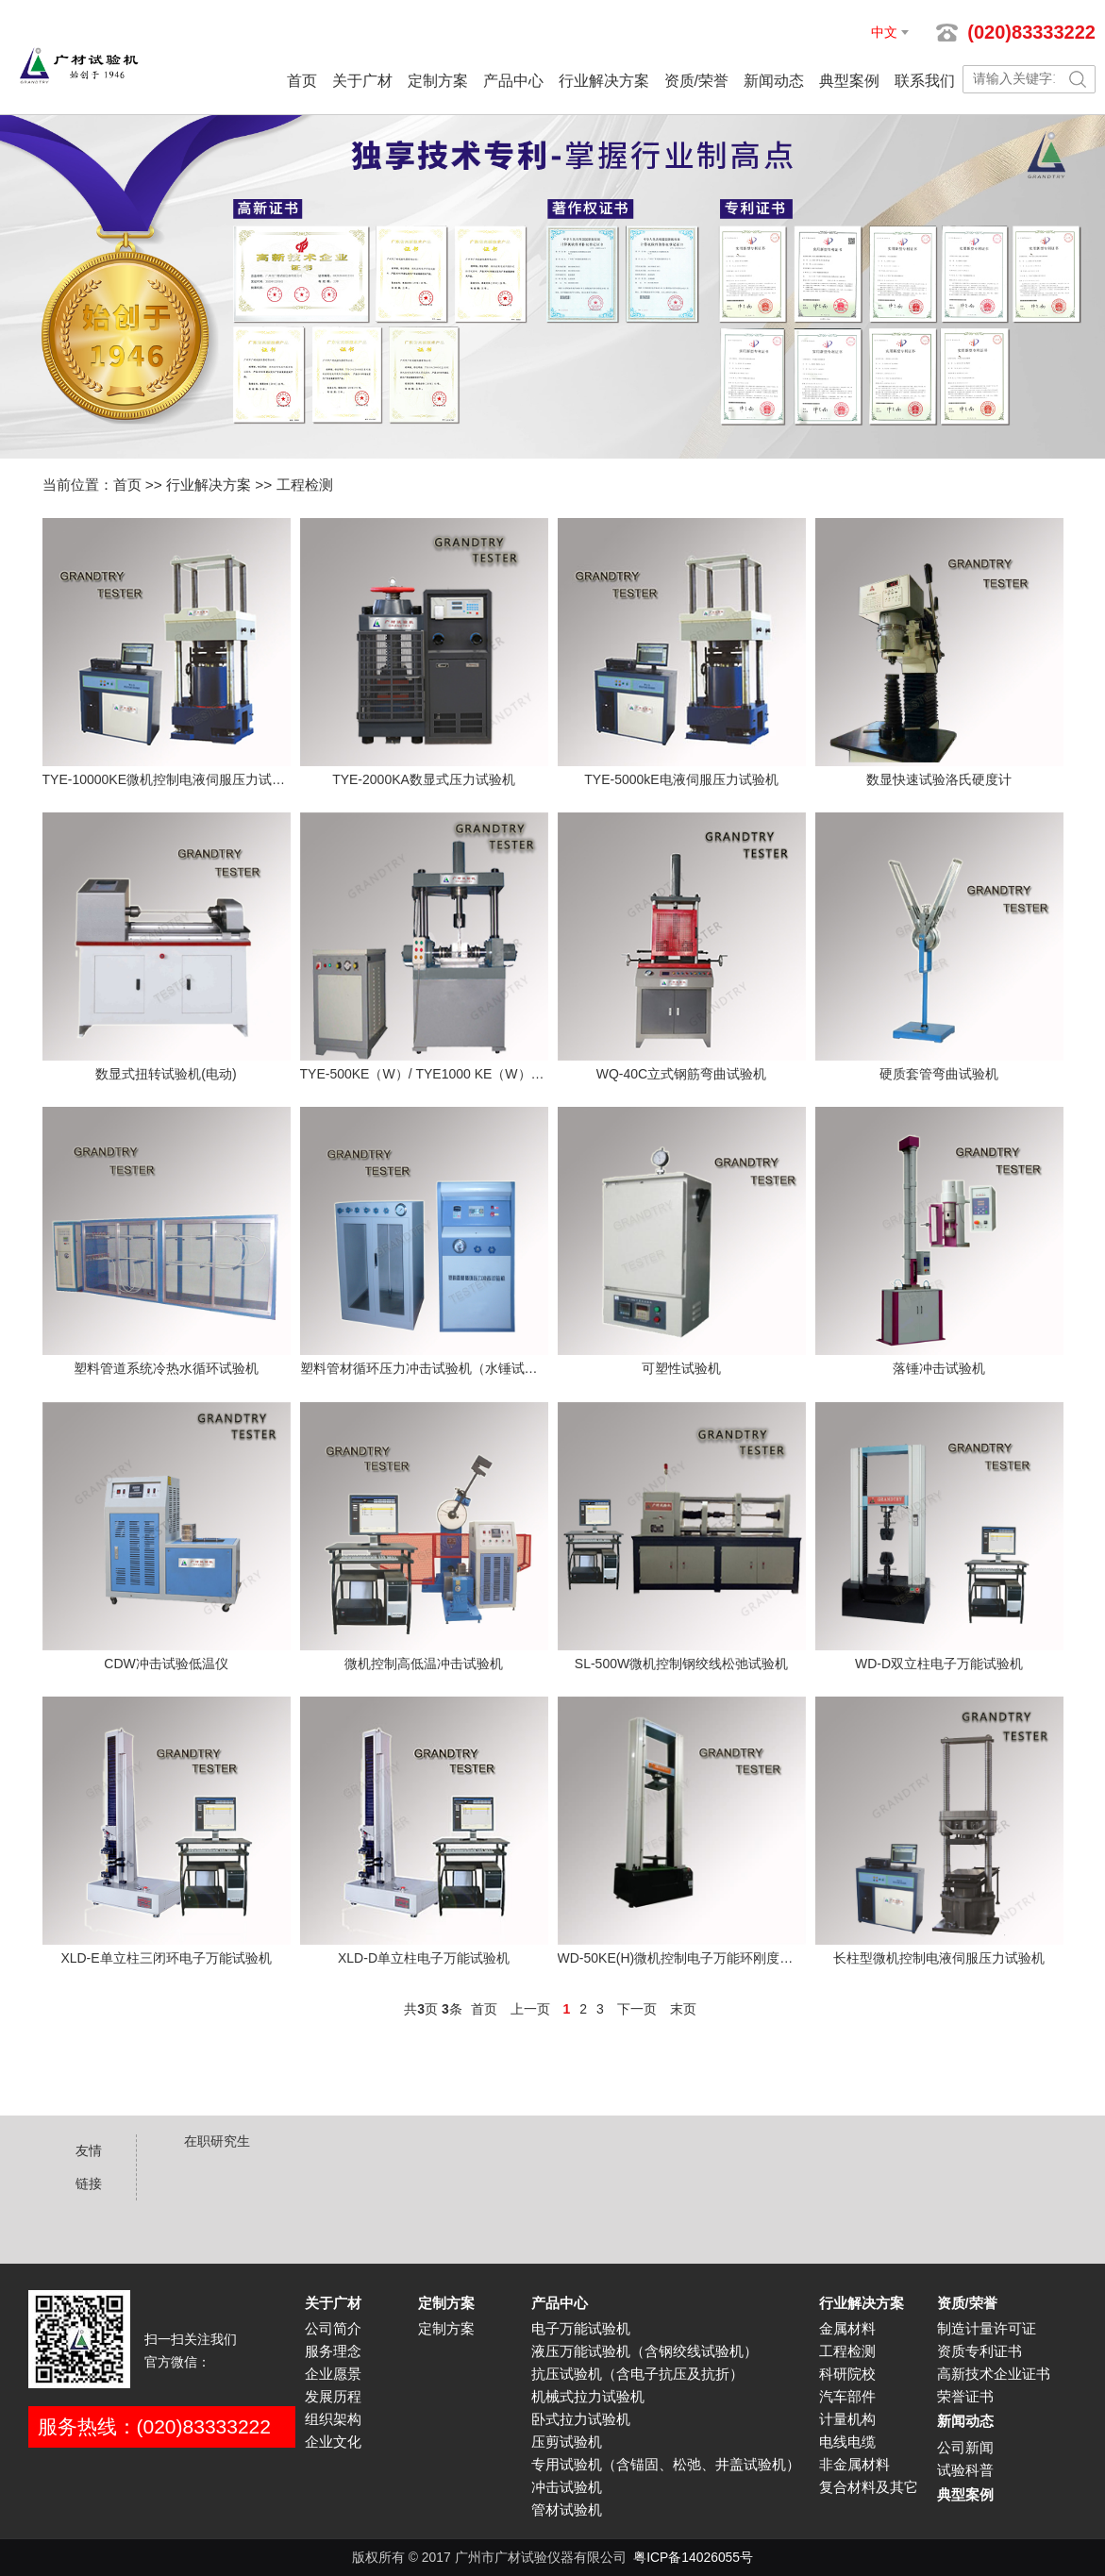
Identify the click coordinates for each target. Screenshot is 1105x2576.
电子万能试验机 (580, 2328)
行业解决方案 (604, 81)
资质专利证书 (979, 2351)
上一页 (530, 2008)
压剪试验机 (566, 2442)
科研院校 (847, 2374)
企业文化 (333, 2442)
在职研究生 (217, 2141)
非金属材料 (854, 2464)
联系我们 (925, 81)
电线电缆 (847, 2442)
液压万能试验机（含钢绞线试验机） (644, 2351)
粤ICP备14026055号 (693, 2557)
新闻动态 (774, 81)
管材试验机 (566, 2509)
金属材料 (847, 2328)
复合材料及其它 (868, 2487)
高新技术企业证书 (993, 2374)
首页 (302, 81)
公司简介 (333, 2328)
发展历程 (333, 2396)
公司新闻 (965, 2447)
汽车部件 (847, 2396)
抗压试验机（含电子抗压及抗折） (637, 2374)
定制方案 (438, 81)
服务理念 (333, 2351)
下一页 (637, 2008)
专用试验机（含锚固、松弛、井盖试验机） (665, 2464)
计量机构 (847, 2419)
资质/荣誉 (696, 81)
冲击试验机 (566, 2487)
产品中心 (513, 81)
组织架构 (333, 2419)
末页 (683, 2008)
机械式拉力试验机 (588, 2396)
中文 (884, 32)
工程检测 (304, 485)
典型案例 (849, 81)
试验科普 (965, 2470)
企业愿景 (333, 2374)
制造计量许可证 (986, 2328)
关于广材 (362, 81)
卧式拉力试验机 (580, 2419)
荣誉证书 (965, 2396)
